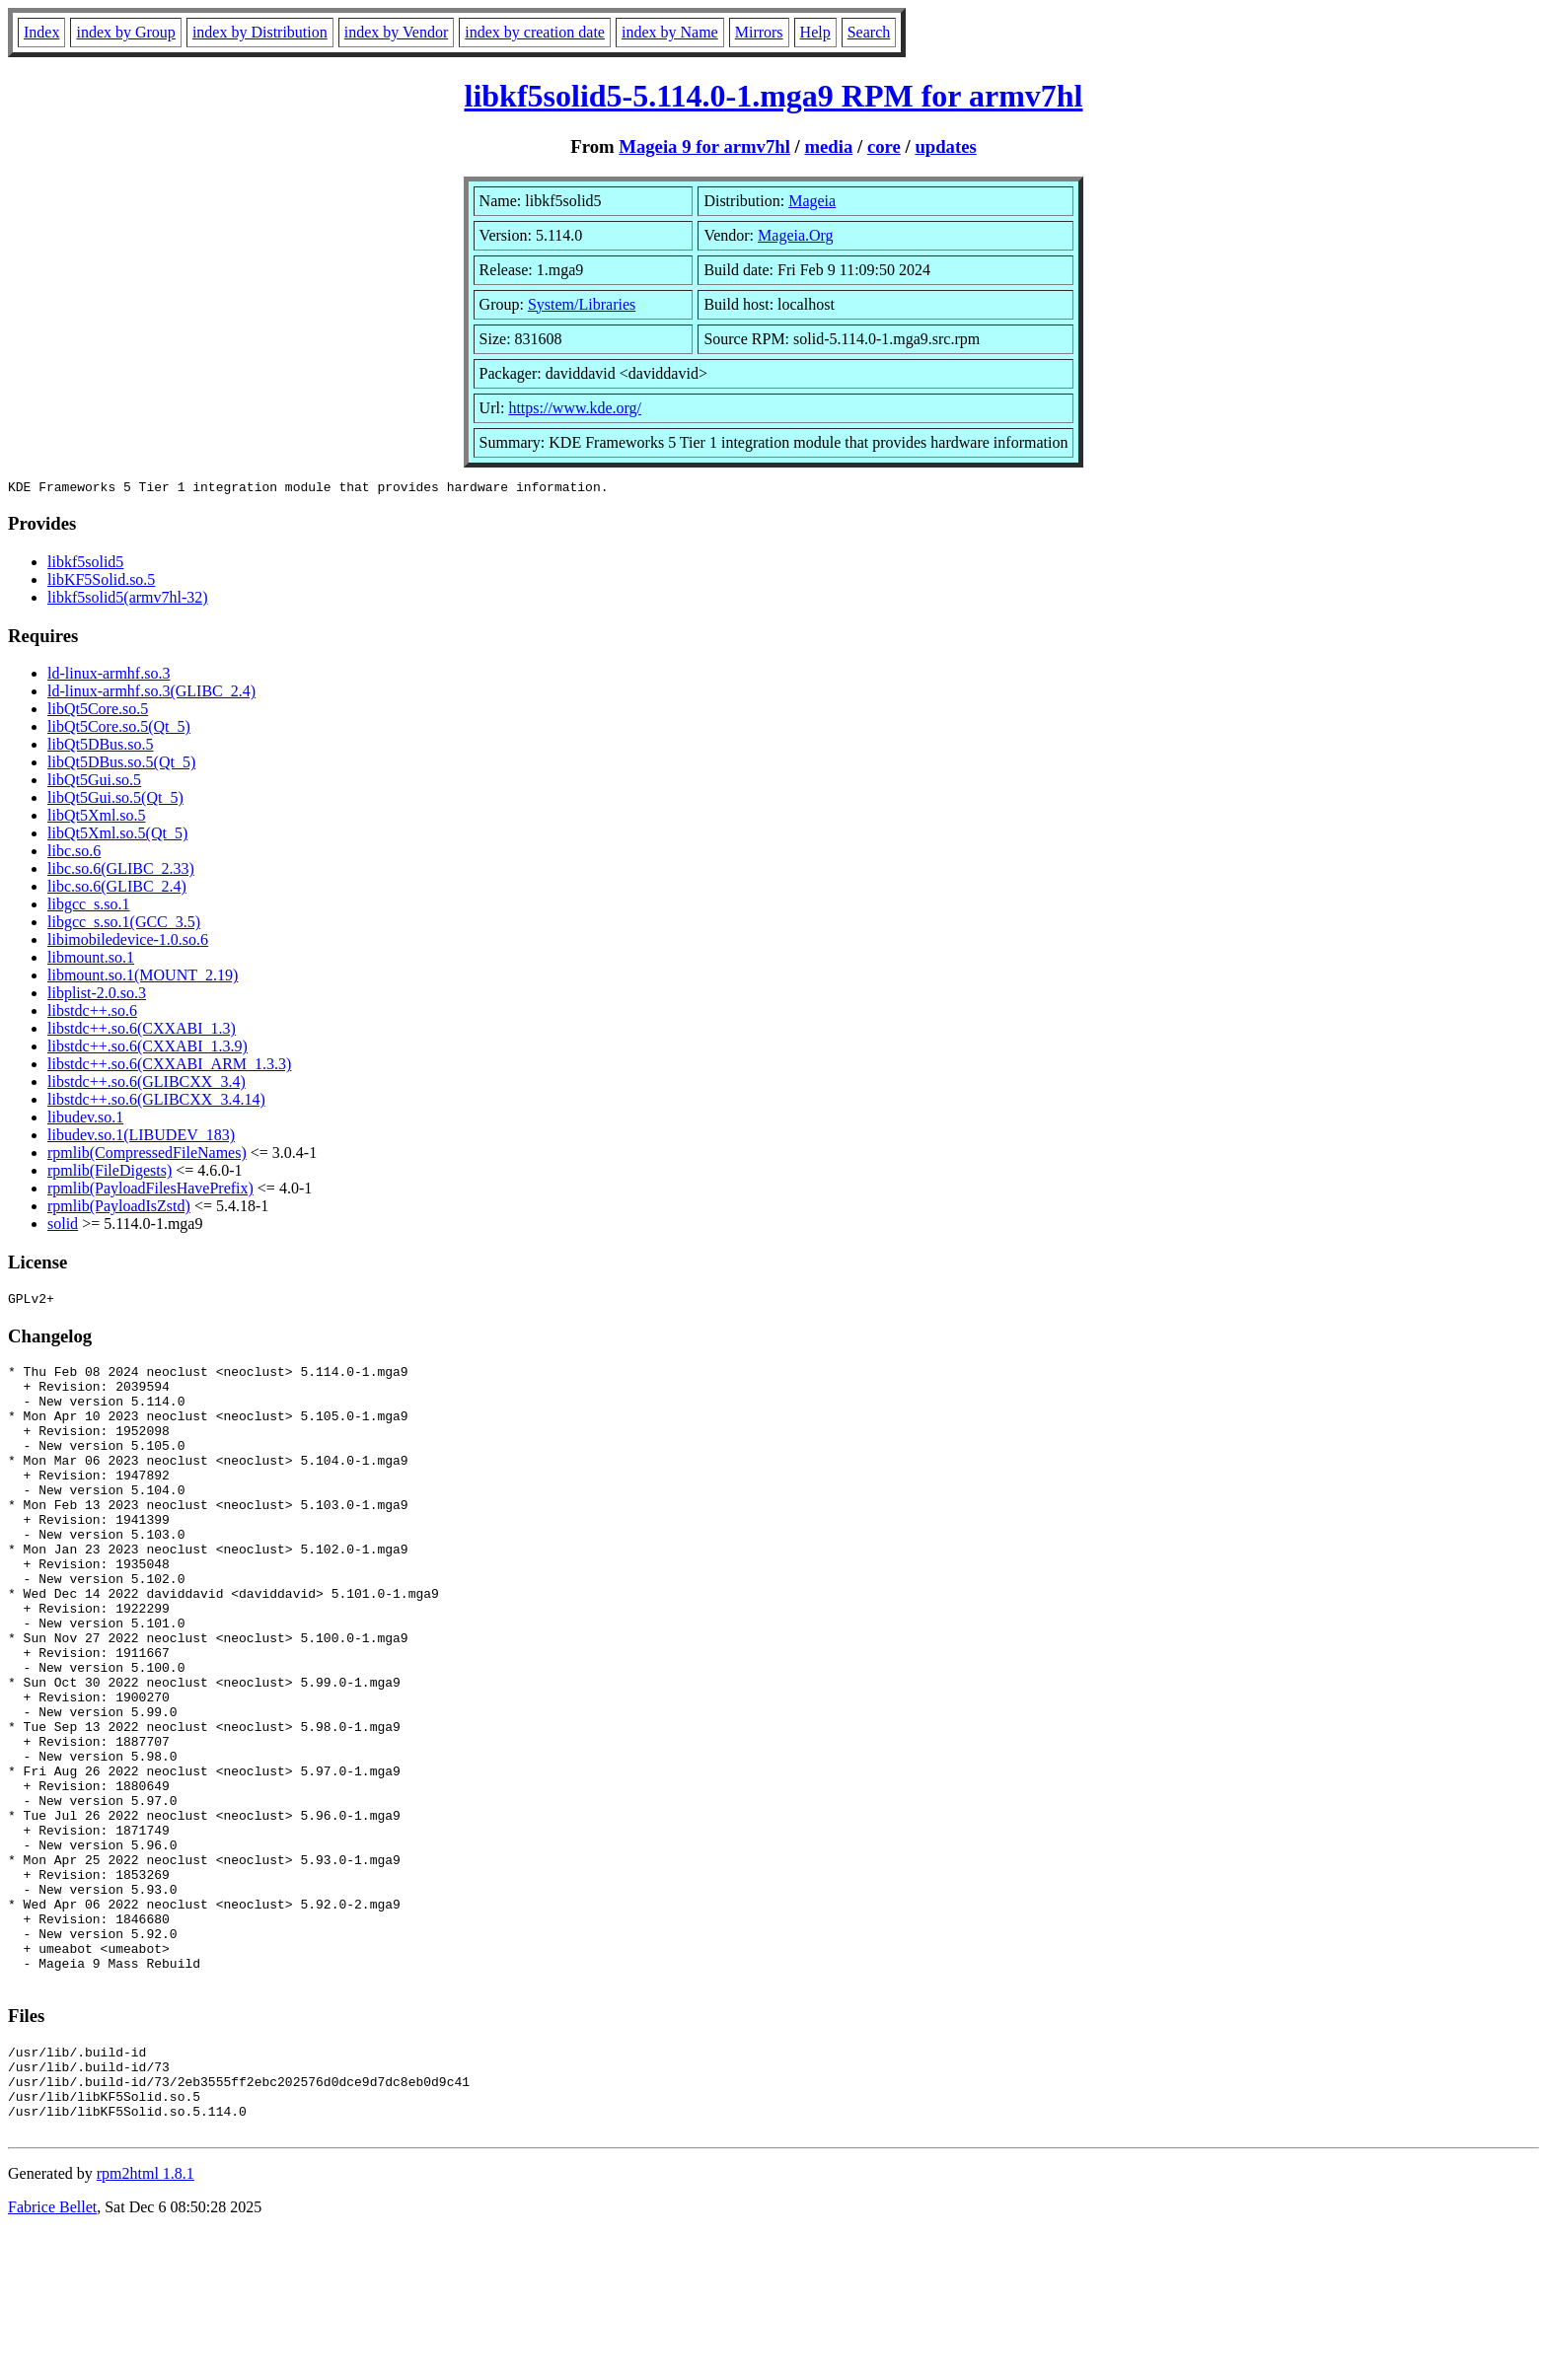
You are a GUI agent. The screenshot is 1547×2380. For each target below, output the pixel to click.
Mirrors (759, 32)
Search (869, 32)
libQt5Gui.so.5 (94, 782)
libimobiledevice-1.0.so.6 (127, 942)
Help (815, 32)
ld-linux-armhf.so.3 (108, 676)
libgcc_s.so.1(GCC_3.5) (123, 924)
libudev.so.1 (85, 1120)
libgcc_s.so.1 (88, 907)
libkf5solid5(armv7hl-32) (127, 600)
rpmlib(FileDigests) (109, 1173)
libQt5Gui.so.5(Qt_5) (115, 800)
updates (945, 146)
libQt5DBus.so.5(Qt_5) (121, 765)
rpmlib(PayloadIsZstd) (118, 1208)
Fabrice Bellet (52, 2354)
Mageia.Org (796, 235)
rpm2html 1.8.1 (145, 2321)
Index (41, 32)
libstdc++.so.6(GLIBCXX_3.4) (146, 1084)
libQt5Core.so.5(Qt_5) (118, 729)
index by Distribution (260, 32)
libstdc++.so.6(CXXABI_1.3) (141, 1031)
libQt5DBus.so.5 (100, 747)
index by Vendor (396, 32)
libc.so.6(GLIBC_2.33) (120, 871)
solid (62, 1226)
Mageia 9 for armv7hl (704, 146)
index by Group (125, 32)
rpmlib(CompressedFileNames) (147, 1155)
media (828, 146)
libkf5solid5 (85, 564)
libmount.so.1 (90, 960)
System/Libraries (581, 304)
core (884, 146)
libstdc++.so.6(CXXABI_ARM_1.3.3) (169, 1066)
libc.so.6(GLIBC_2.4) (116, 889)
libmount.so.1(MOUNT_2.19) (142, 978)
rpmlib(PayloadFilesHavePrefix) (150, 1191)
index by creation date (535, 32)
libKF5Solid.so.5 (101, 582)
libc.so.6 (74, 853)
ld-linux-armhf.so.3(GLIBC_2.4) (151, 693)
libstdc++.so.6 (92, 1013)
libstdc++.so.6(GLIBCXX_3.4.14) (156, 1102)
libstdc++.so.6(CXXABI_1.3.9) (147, 1049)
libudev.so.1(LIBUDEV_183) (141, 1137)
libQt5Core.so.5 (97, 711)
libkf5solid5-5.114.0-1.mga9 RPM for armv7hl (774, 95)
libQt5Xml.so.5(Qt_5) (117, 836)
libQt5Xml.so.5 (96, 818)
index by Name (670, 32)
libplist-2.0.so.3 (96, 995)
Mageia (812, 200)
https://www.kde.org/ (574, 407)
